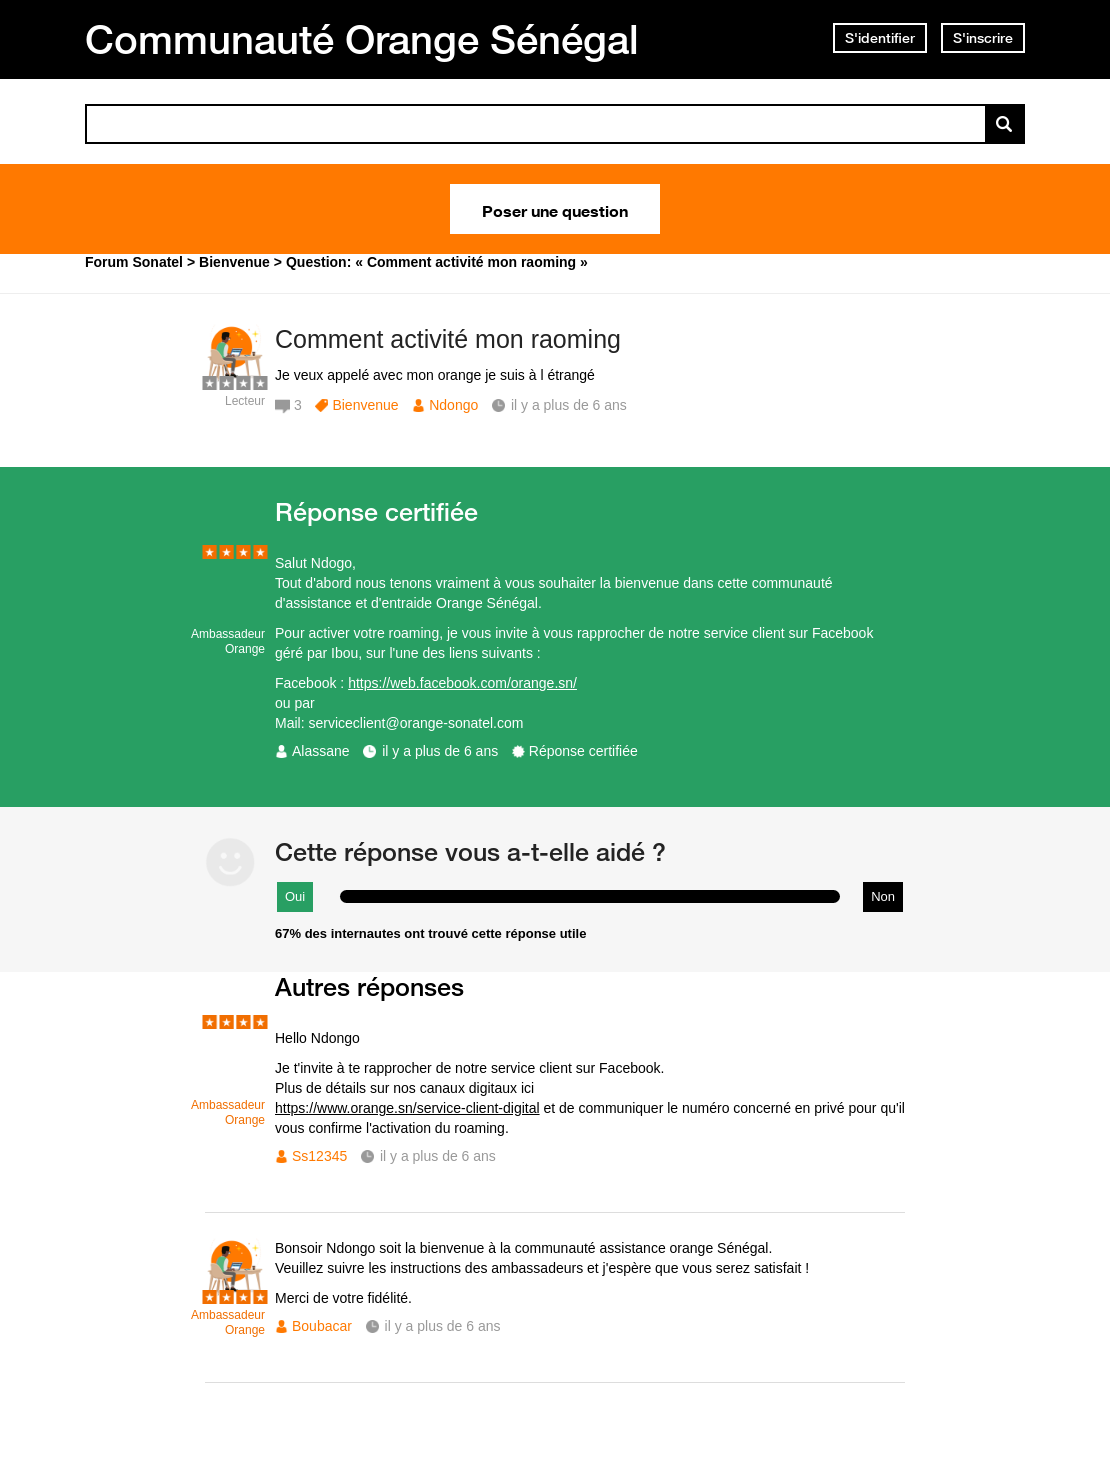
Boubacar (322, 1326)
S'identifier (880, 38)
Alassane (321, 751)
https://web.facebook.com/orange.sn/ (462, 683)
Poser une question (555, 209)
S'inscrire (983, 38)
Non (883, 896)
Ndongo (453, 405)
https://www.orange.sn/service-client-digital (407, 1108)
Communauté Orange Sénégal (362, 39)
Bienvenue (365, 405)
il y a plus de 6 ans (440, 751)
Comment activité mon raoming (448, 339)
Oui (295, 896)
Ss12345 (319, 1156)
